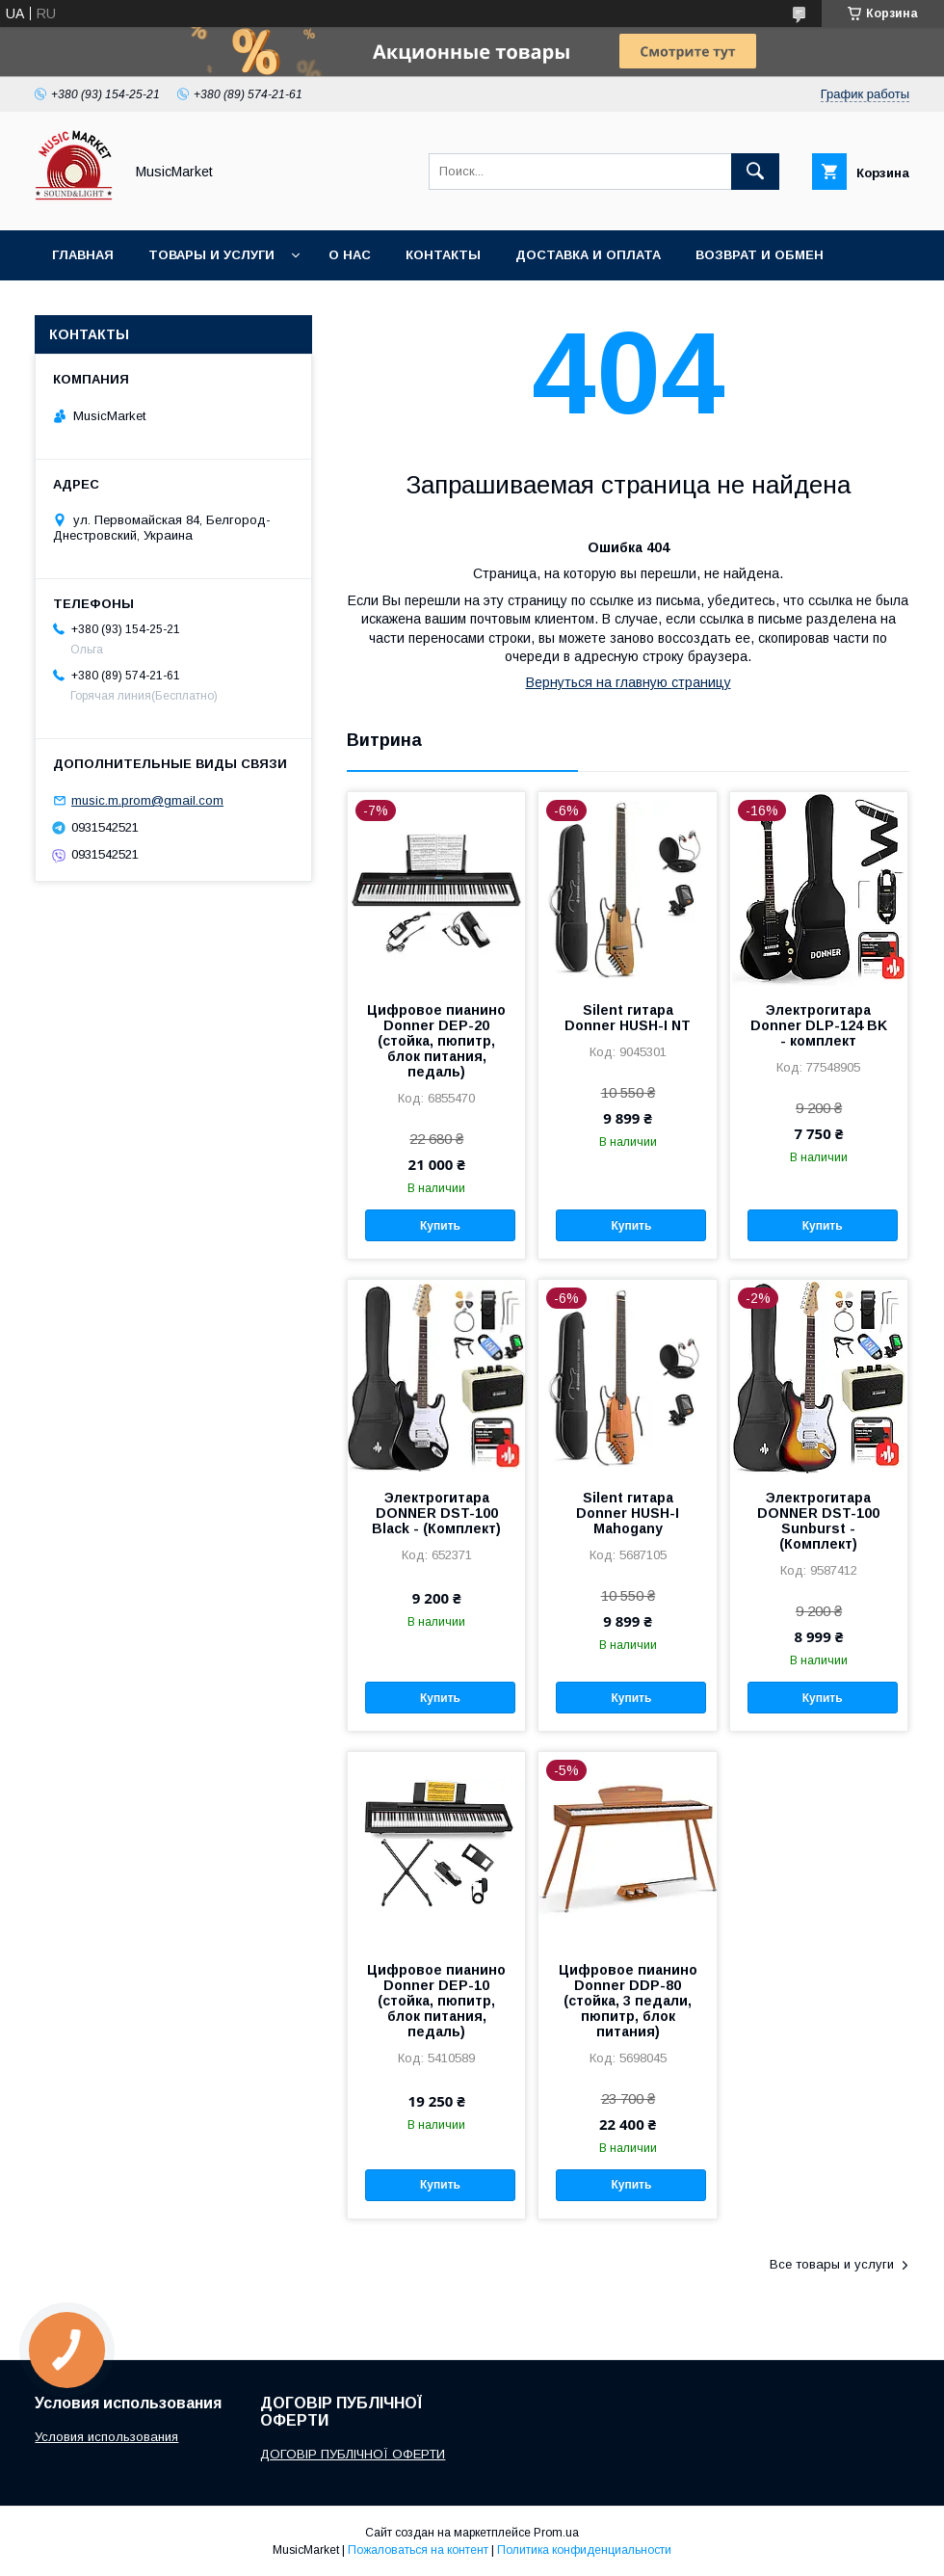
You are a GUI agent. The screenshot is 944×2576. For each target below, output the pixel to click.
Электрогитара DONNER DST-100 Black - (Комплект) (436, 1513)
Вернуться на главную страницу (628, 682)
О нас (349, 255)
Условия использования (106, 2437)
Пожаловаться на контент (418, 2550)
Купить (440, 1226)
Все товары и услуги (832, 2264)
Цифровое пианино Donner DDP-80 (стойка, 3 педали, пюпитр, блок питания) (628, 2000)
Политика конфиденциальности (584, 2550)
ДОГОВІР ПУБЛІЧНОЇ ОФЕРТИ (352, 2454)
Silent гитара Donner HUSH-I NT (627, 1017)
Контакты (443, 255)
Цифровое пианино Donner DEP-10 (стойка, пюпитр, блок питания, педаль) (436, 2000)
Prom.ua (556, 2532)
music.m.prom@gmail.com (147, 800)
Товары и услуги (211, 255)
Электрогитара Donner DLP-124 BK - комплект (818, 1025)
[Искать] (755, 171)
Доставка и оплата (588, 255)
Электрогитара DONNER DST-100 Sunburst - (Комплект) (818, 1521)
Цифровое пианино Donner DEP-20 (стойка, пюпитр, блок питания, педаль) (436, 1040)
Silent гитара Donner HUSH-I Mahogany (627, 1513)
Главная (83, 255)
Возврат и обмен (759, 255)
